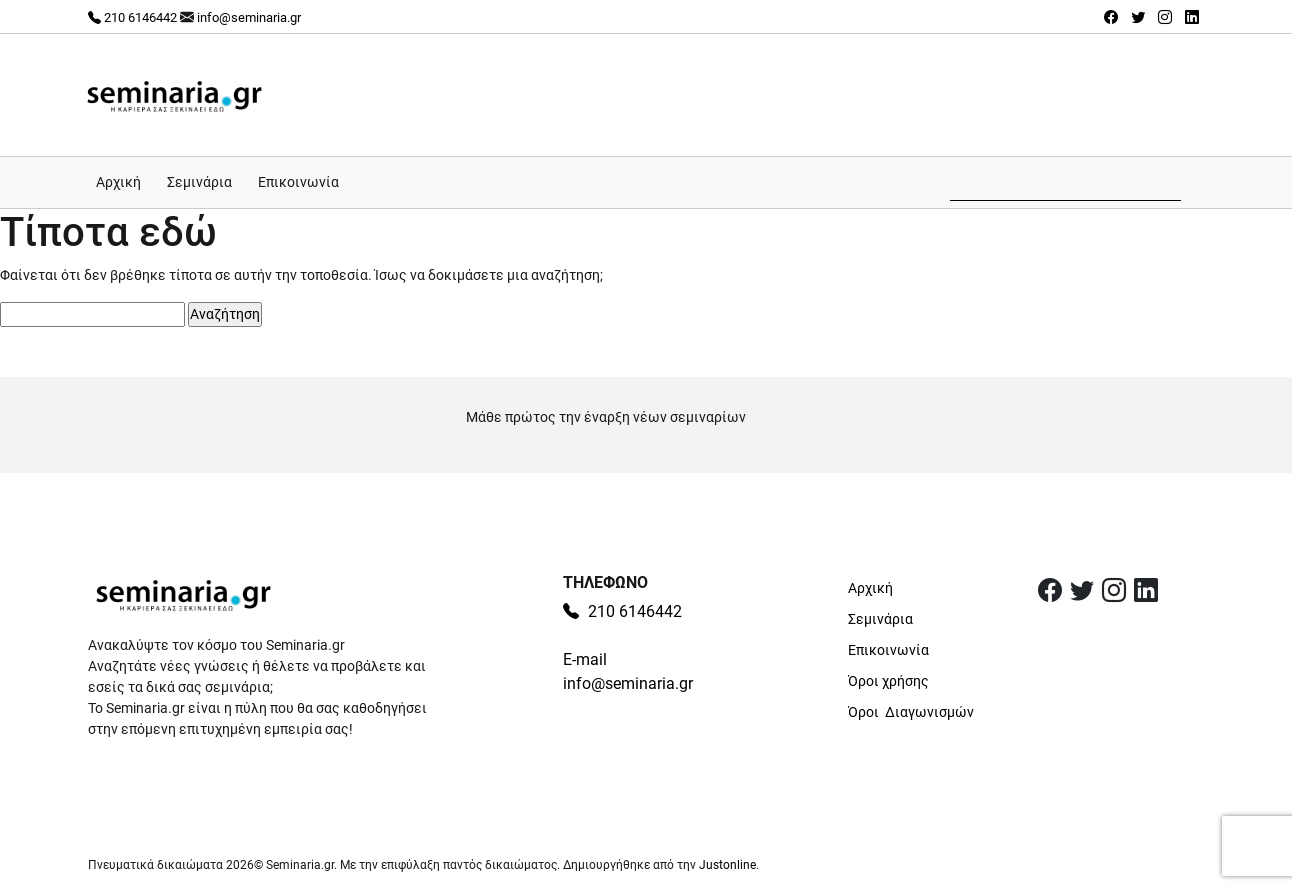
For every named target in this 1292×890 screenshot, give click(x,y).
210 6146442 (132, 17)
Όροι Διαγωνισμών (911, 712)
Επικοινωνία (298, 182)
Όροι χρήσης (888, 681)
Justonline (727, 865)
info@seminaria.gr (249, 17)
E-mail (585, 659)
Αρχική (118, 182)
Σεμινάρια (199, 182)
